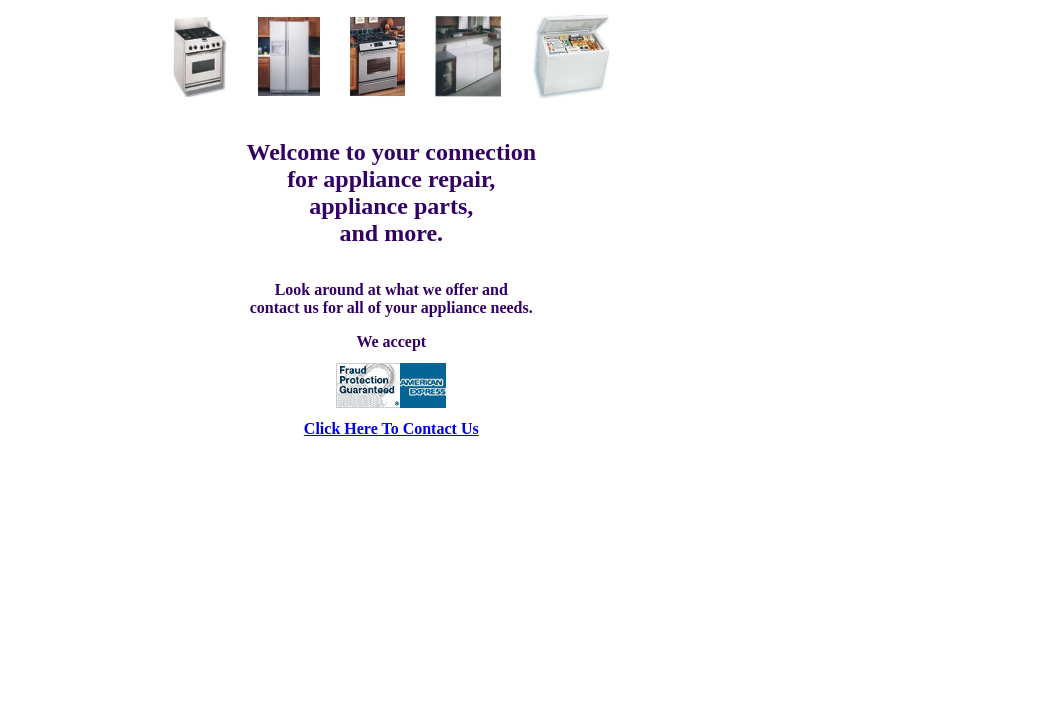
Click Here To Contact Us (391, 428)
